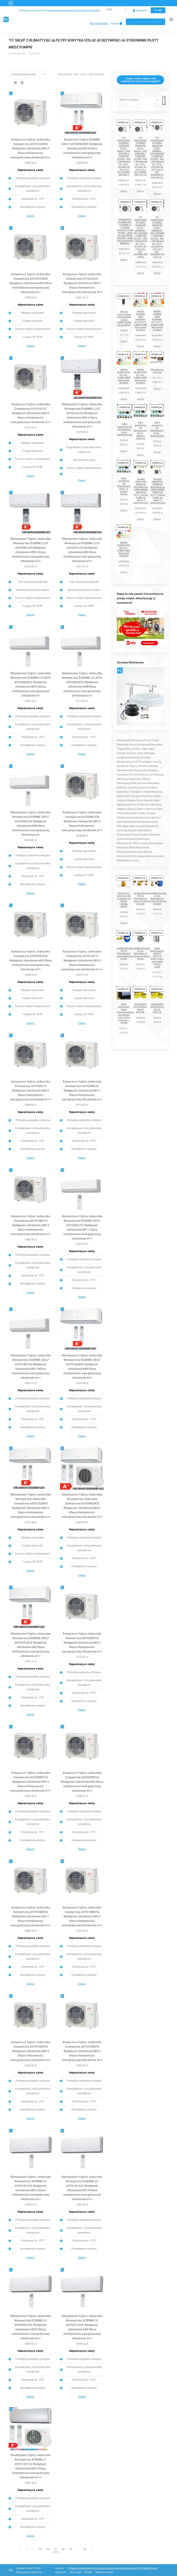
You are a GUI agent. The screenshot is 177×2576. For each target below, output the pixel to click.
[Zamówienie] (28, 74)
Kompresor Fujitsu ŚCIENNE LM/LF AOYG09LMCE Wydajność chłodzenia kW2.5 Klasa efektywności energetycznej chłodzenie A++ (82, 148)
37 (55, 2549)
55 (84, 2549)
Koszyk (116, 23)
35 (40, 2549)
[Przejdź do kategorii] (163, 100)
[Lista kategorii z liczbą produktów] (139, 99)
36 (48, 2549)
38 (63, 2549)
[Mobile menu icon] (171, 19)
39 (70, 2549)
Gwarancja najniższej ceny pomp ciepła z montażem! (73, 10)
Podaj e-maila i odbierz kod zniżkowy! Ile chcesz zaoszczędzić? (140, 80)
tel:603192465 (101, 23)
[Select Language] (116, 9)
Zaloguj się (140, 10)
